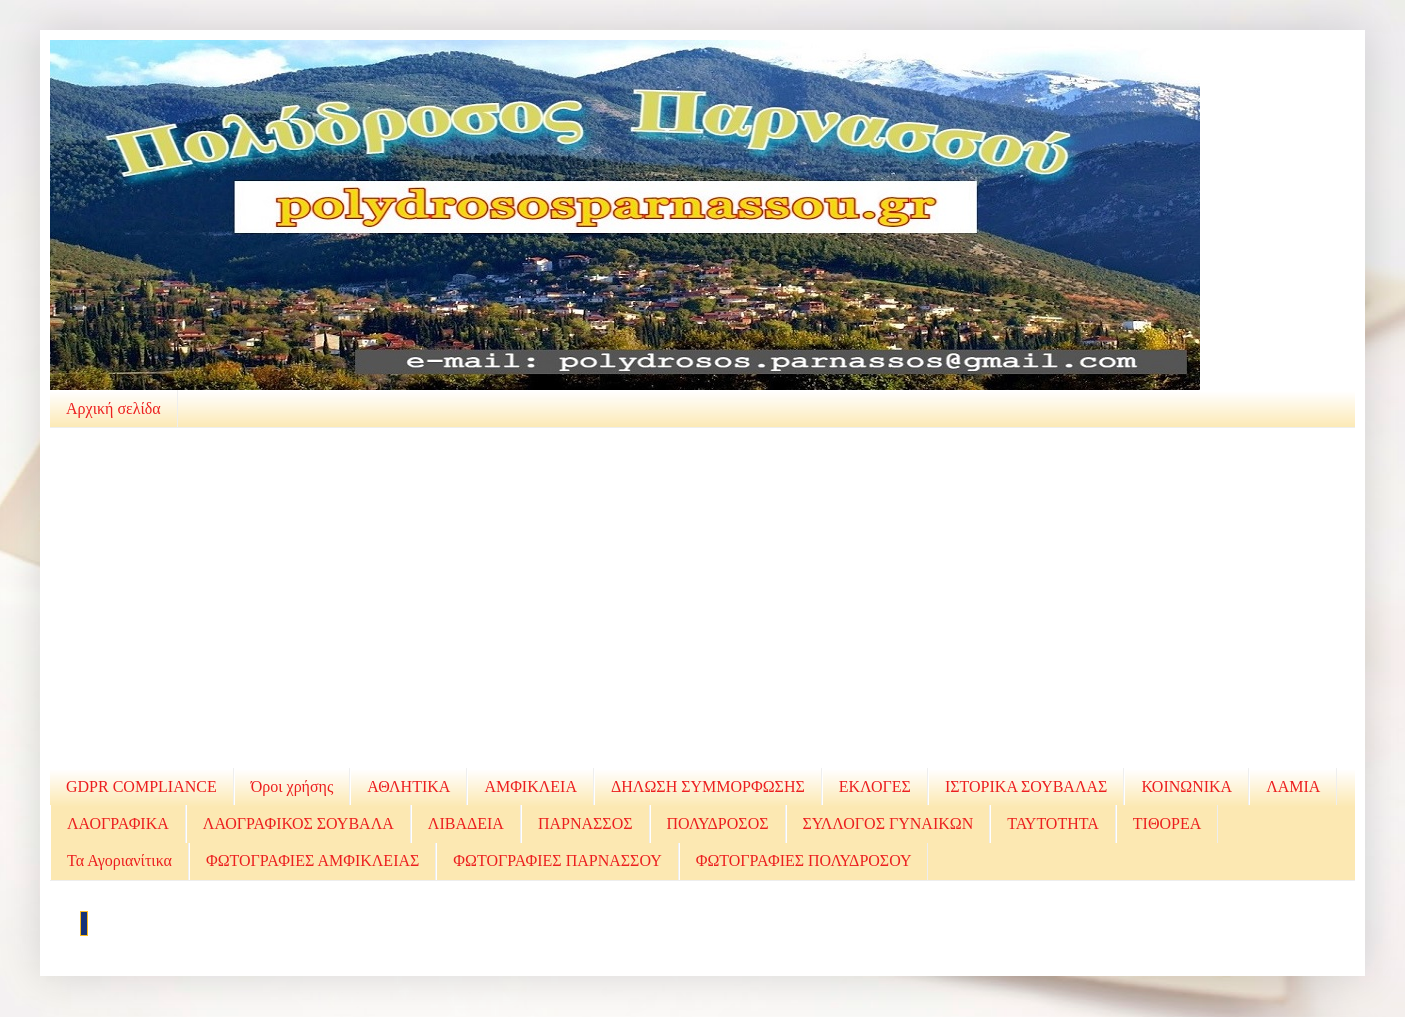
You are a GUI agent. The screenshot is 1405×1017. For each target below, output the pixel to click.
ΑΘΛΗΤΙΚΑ (408, 786)
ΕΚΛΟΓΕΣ (875, 786)
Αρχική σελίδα (113, 408)
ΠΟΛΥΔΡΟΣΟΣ (718, 823)
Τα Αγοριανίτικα (119, 860)
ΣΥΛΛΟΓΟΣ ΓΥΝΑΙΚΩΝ (888, 823)
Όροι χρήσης (292, 786)
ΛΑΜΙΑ (1293, 786)
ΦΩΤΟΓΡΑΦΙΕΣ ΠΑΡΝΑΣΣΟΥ (557, 860)
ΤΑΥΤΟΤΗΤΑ (1053, 823)
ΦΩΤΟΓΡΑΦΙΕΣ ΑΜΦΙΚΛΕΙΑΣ (312, 860)
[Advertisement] (703, 598)
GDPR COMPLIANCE (141, 786)
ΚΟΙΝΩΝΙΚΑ (1186, 786)
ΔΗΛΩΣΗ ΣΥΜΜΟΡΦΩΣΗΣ (708, 786)
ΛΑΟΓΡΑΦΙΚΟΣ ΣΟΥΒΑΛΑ (298, 823)
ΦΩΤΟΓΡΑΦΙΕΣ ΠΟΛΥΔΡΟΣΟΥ (804, 860)
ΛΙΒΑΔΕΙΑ (466, 823)
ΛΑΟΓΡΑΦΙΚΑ (118, 823)
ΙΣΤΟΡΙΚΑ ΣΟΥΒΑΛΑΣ (1026, 786)
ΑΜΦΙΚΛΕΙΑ (530, 786)
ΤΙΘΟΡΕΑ (1167, 823)
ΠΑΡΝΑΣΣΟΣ (585, 823)
